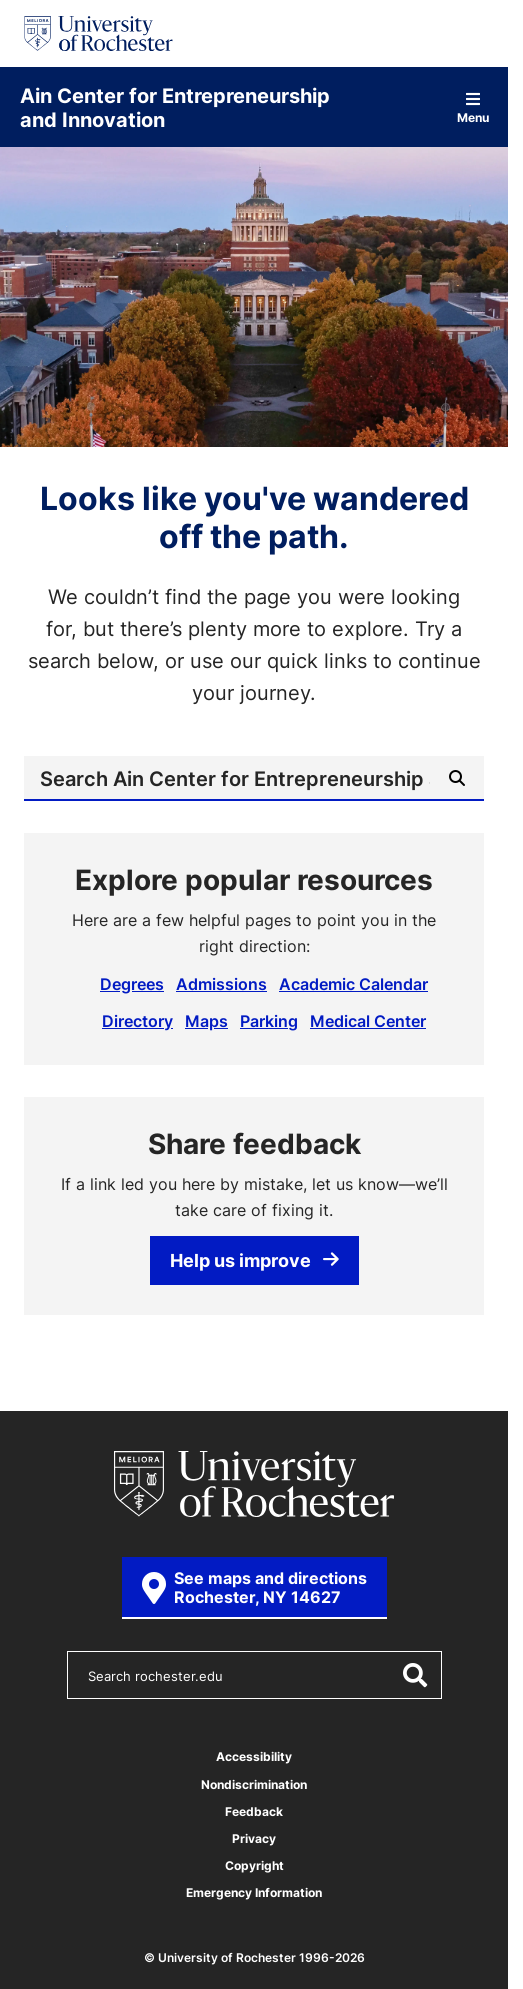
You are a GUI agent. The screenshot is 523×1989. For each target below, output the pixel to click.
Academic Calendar (353, 984)
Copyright (254, 1865)
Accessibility (254, 1756)
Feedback (254, 1811)
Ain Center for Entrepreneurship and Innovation (175, 107)
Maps (206, 1021)
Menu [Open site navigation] (473, 107)
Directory (137, 1021)
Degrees (132, 984)
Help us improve (254, 1260)
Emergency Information (254, 1892)
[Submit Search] (457, 778)
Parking (269, 1021)
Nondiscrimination (254, 1784)
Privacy (254, 1838)
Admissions (221, 984)
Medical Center (368, 1021)
